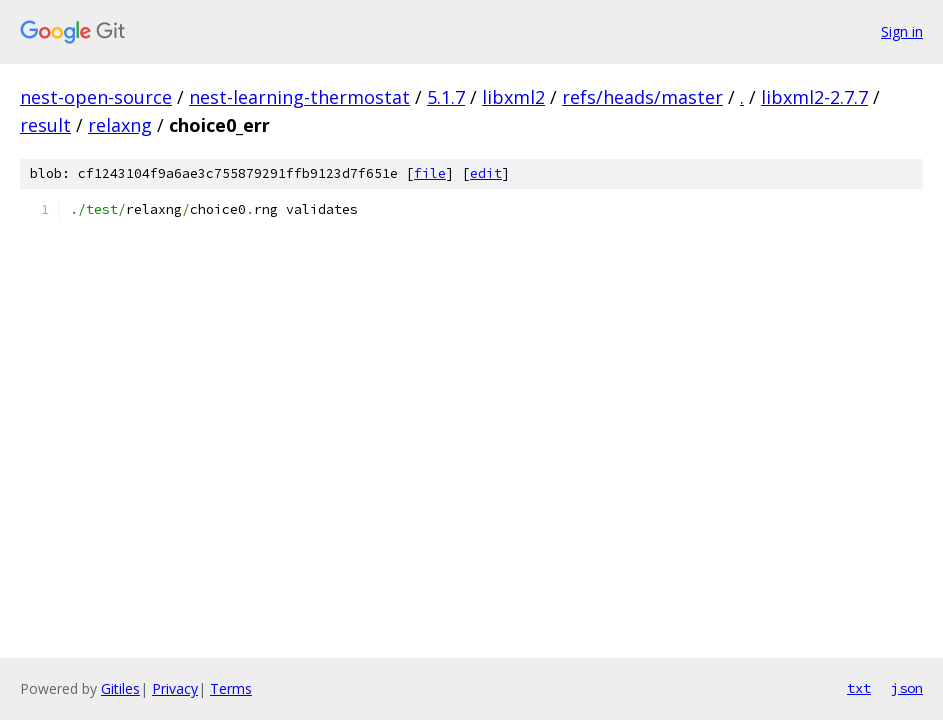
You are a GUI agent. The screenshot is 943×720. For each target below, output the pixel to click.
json (907, 688)
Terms (231, 688)
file (430, 173)
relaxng (120, 125)
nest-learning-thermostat (299, 97)
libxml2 (513, 97)
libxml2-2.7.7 (814, 97)
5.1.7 (446, 97)
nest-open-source (96, 97)
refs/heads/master (642, 97)
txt (859, 688)
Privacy (175, 688)
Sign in (902, 31)
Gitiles (120, 688)
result (45, 125)
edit (486, 173)
